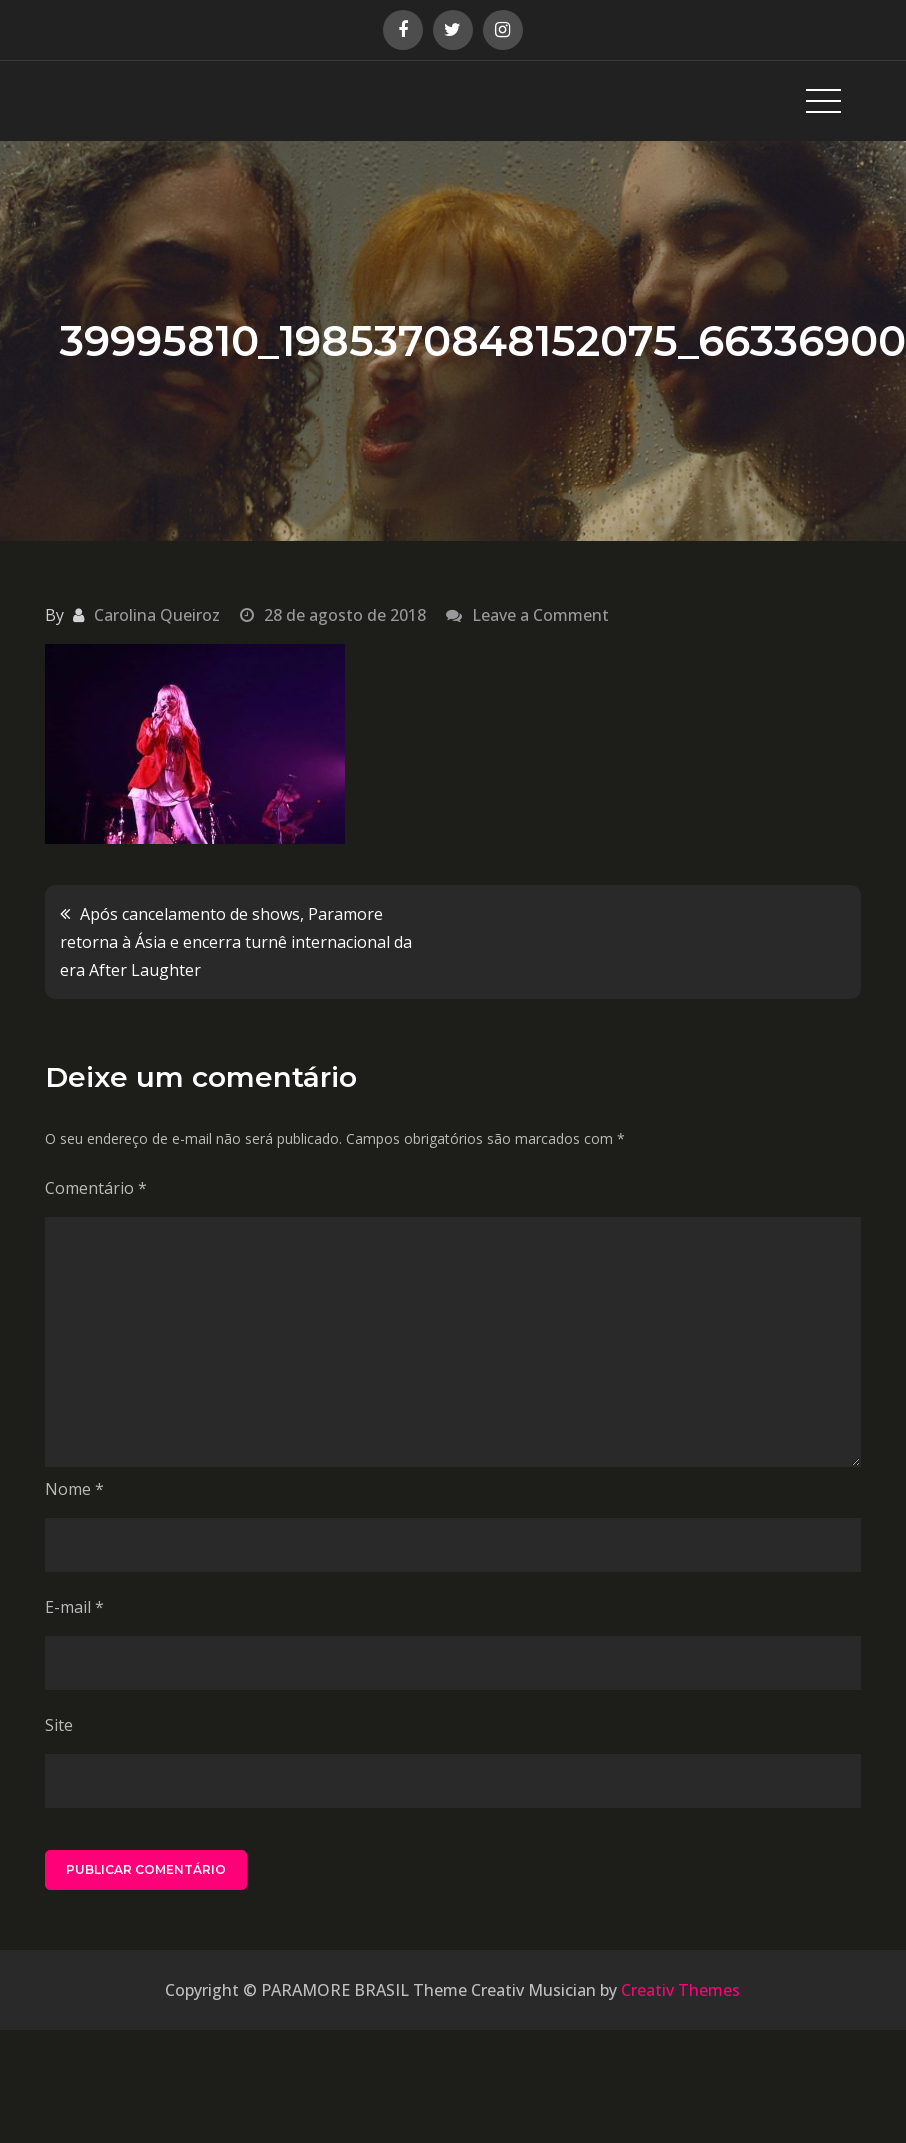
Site (59, 1725)
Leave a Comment (540, 615)
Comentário (96, 1188)
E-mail (74, 1607)
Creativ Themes (680, 1990)
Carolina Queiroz (157, 615)
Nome (74, 1489)
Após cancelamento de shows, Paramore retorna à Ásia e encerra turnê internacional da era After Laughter (236, 942)
